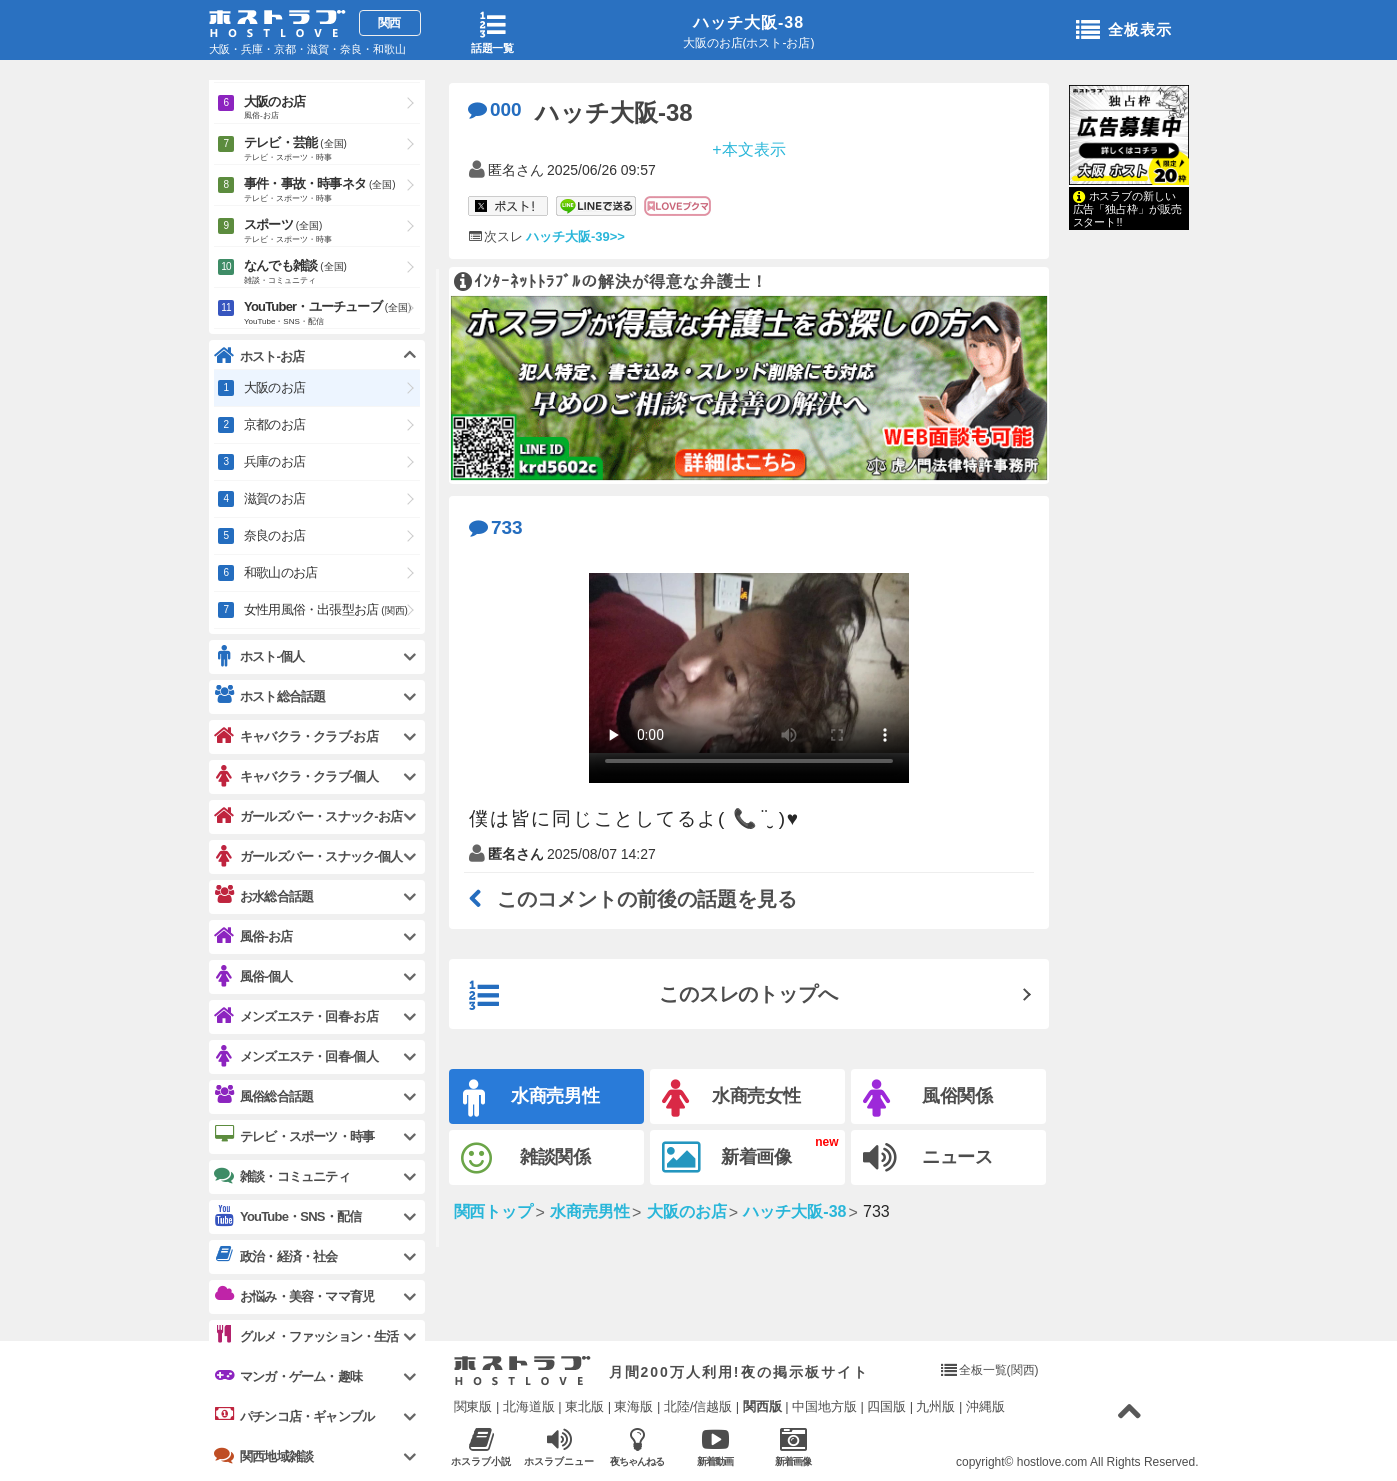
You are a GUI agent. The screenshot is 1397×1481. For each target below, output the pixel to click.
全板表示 (1124, 31)
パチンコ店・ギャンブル (294, 1416)
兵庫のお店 (274, 461)
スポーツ (332, 232)
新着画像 (727, 1158)
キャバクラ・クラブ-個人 (296, 776)
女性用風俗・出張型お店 (326, 609)
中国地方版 (824, 1406)
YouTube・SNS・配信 (287, 1216)
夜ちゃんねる (637, 1446)
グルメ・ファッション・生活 (306, 1336)
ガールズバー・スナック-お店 (308, 816)
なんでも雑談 (332, 273)
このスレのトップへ (654, 996)
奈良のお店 (274, 535)
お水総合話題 (263, 896)
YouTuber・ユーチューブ (332, 314)
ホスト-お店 (259, 356)
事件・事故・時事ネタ (332, 191)
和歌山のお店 (280, 572)
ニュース (928, 1158)
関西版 (762, 1406)
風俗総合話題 (263, 1096)
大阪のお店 (332, 108)
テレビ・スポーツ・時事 (294, 1136)
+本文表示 (748, 148)
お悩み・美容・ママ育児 (294, 1296)
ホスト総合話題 (269, 696)
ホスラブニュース (559, 1447)
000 (495, 109)
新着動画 (715, 1446)
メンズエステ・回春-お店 (296, 1016)
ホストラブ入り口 (522, 1371)
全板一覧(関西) (999, 1370)
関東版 (473, 1406)
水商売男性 (532, 1098)
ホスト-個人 (259, 656)
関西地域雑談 (263, 1456)
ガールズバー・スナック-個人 (308, 856)
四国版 (886, 1406)
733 (496, 527)
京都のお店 (274, 424)
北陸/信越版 (698, 1406)
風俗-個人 (253, 976)
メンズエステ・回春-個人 (296, 1056)
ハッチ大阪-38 (748, 22)
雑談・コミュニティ (282, 1176)
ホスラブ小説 (481, 1446)
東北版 (584, 1406)
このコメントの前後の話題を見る (633, 899)
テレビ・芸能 (332, 150)
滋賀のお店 (274, 498)
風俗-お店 (253, 936)
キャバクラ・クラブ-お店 (296, 736)
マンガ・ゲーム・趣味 (288, 1376)
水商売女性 (732, 1098)
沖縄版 (985, 1406)
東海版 (633, 1406)
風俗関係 (928, 1098)
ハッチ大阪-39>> (574, 236)
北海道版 (529, 1406)
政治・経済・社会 (276, 1256)
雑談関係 (526, 1158)
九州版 (935, 1406)
